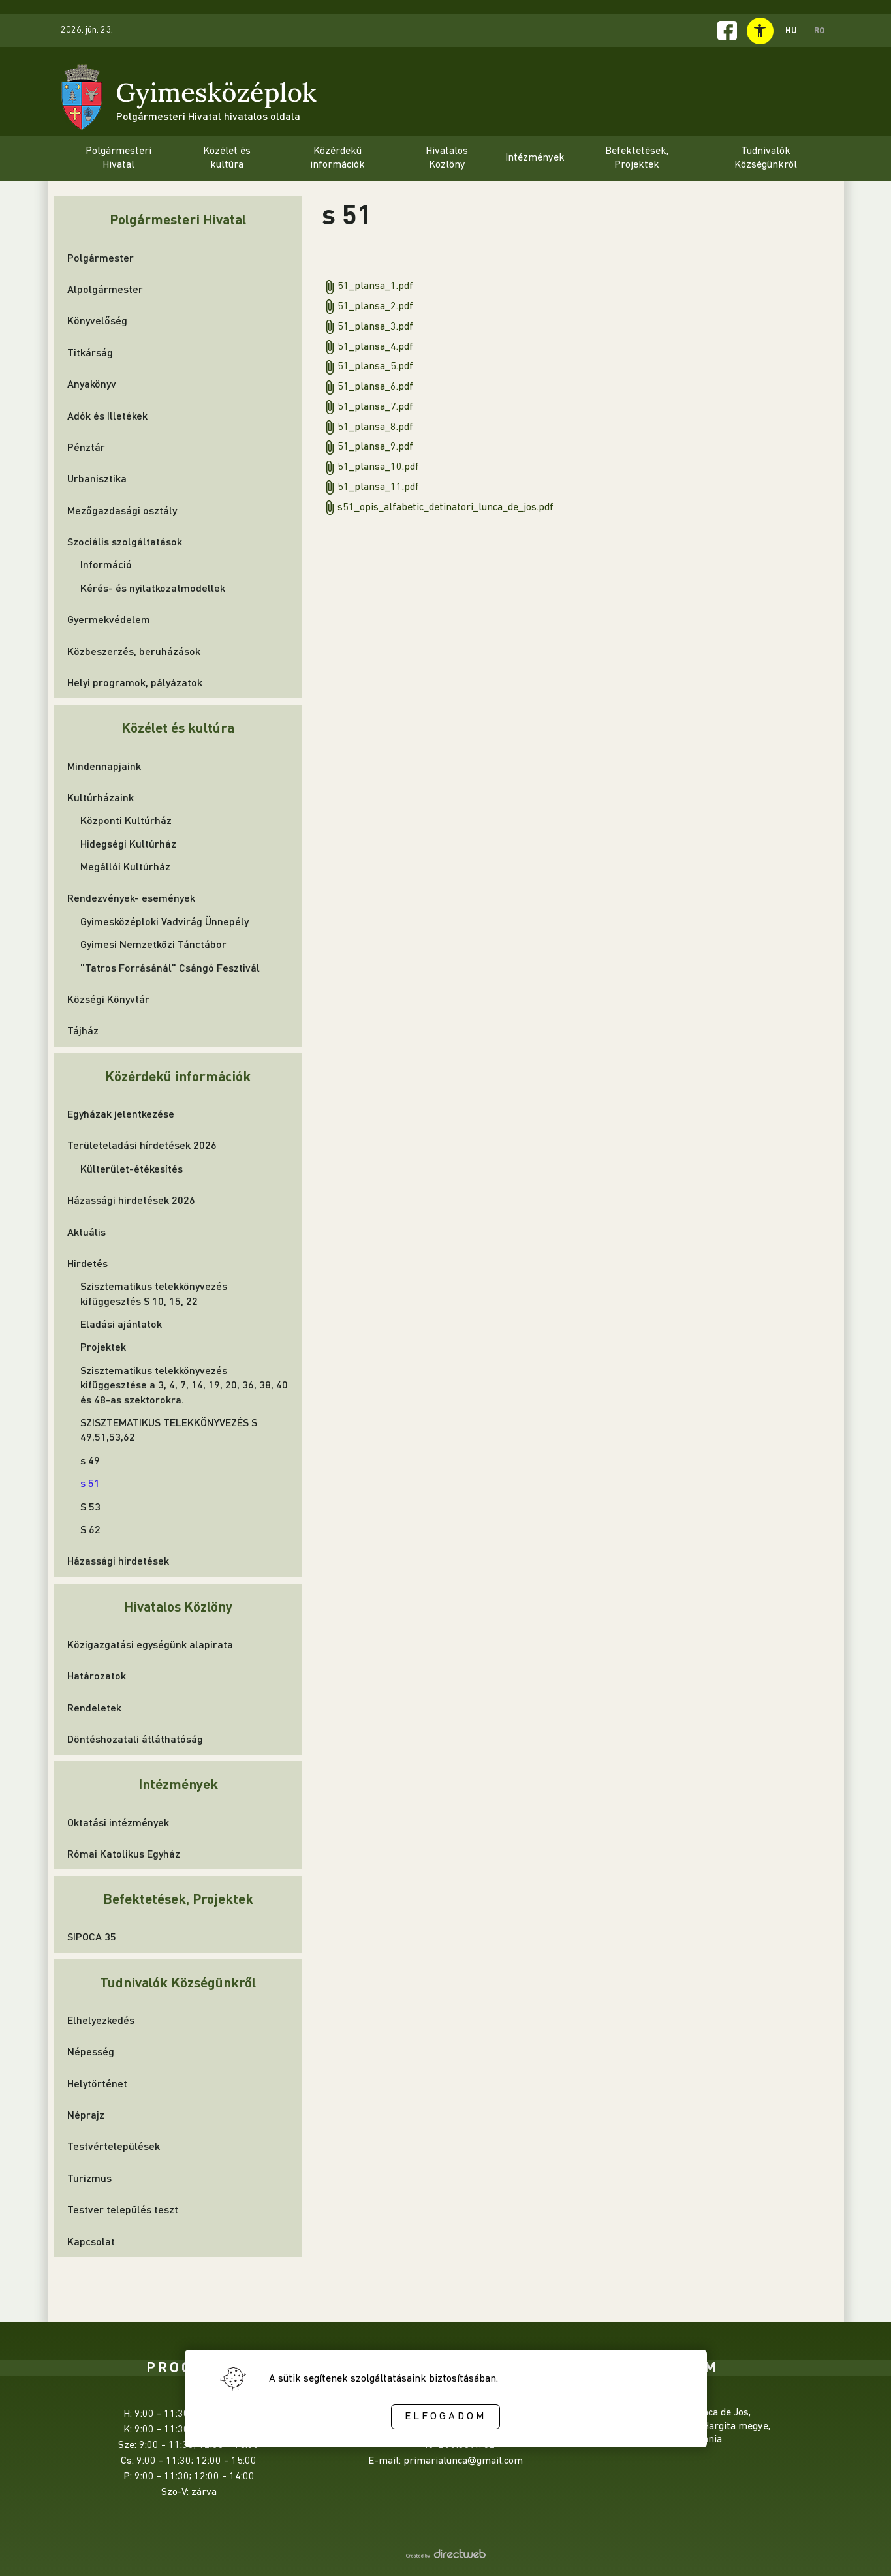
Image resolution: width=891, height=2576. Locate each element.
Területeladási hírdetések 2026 (142, 1145)
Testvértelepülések (113, 2145)
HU (791, 30)
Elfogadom (445, 2417)
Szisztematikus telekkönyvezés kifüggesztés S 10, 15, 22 (153, 1293)
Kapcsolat (91, 2241)
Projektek (103, 1346)
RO (819, 30)
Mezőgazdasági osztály (122, 510)
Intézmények (178, 1783)
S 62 (90, 1529)
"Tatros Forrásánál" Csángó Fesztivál (170, 967)
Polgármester (100, 257)
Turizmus (89, 2177)
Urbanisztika (97, 478)
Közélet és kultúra (177, 727)
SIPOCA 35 (91, 1936)
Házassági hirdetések (118, 1560)
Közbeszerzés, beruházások (133, 651)
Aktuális (86, 1231)
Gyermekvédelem (108, 619)
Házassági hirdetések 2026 (131, 1199)
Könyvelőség (97, 320)
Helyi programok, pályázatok (134, 682)
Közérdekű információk (178, 1075)
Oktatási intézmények (118, 1822)
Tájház (83, 1030)
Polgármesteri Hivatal (178, 219)
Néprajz (85, 2114)
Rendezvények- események (131, 897)
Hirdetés (87, 1263)
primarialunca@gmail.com (463, 2461)
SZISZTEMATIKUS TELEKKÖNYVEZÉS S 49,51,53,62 (168, 1429)
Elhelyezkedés (100, 2020)
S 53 (90, 1506)
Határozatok (96, 1675)
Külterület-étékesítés (131, 1168)
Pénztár (86, 446)
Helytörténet (97, 2083)
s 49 (90, 1460)
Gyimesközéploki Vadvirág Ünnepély (164, 921)
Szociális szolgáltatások (124, 541)
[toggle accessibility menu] (760, 31)
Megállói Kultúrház (125, 866)
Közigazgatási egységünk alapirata (150, 1644)
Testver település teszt (122, 2209)
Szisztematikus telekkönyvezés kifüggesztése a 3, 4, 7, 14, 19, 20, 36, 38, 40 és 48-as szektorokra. (184, 1384)
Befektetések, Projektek (178, 1898)
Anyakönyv (91, 383)
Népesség (90, 2051)
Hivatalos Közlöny (178, 1606)
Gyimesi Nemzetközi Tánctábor (153, 944)
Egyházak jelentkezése (120, 1113)
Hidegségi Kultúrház (128, 843)
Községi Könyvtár (108, 998)
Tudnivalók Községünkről (178, 1982)
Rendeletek (94, 1707)
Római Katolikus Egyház (123, 1853)
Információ (106, 564)
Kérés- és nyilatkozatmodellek (152, 587)
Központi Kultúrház (126, 820)
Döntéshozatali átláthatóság (135, 1738)
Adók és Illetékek (107, 415)
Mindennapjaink (104, 765)
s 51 (90, 1483)
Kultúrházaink (100, 797)
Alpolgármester (105, 289)
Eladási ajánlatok (121, 1323)
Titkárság (90, 352)
